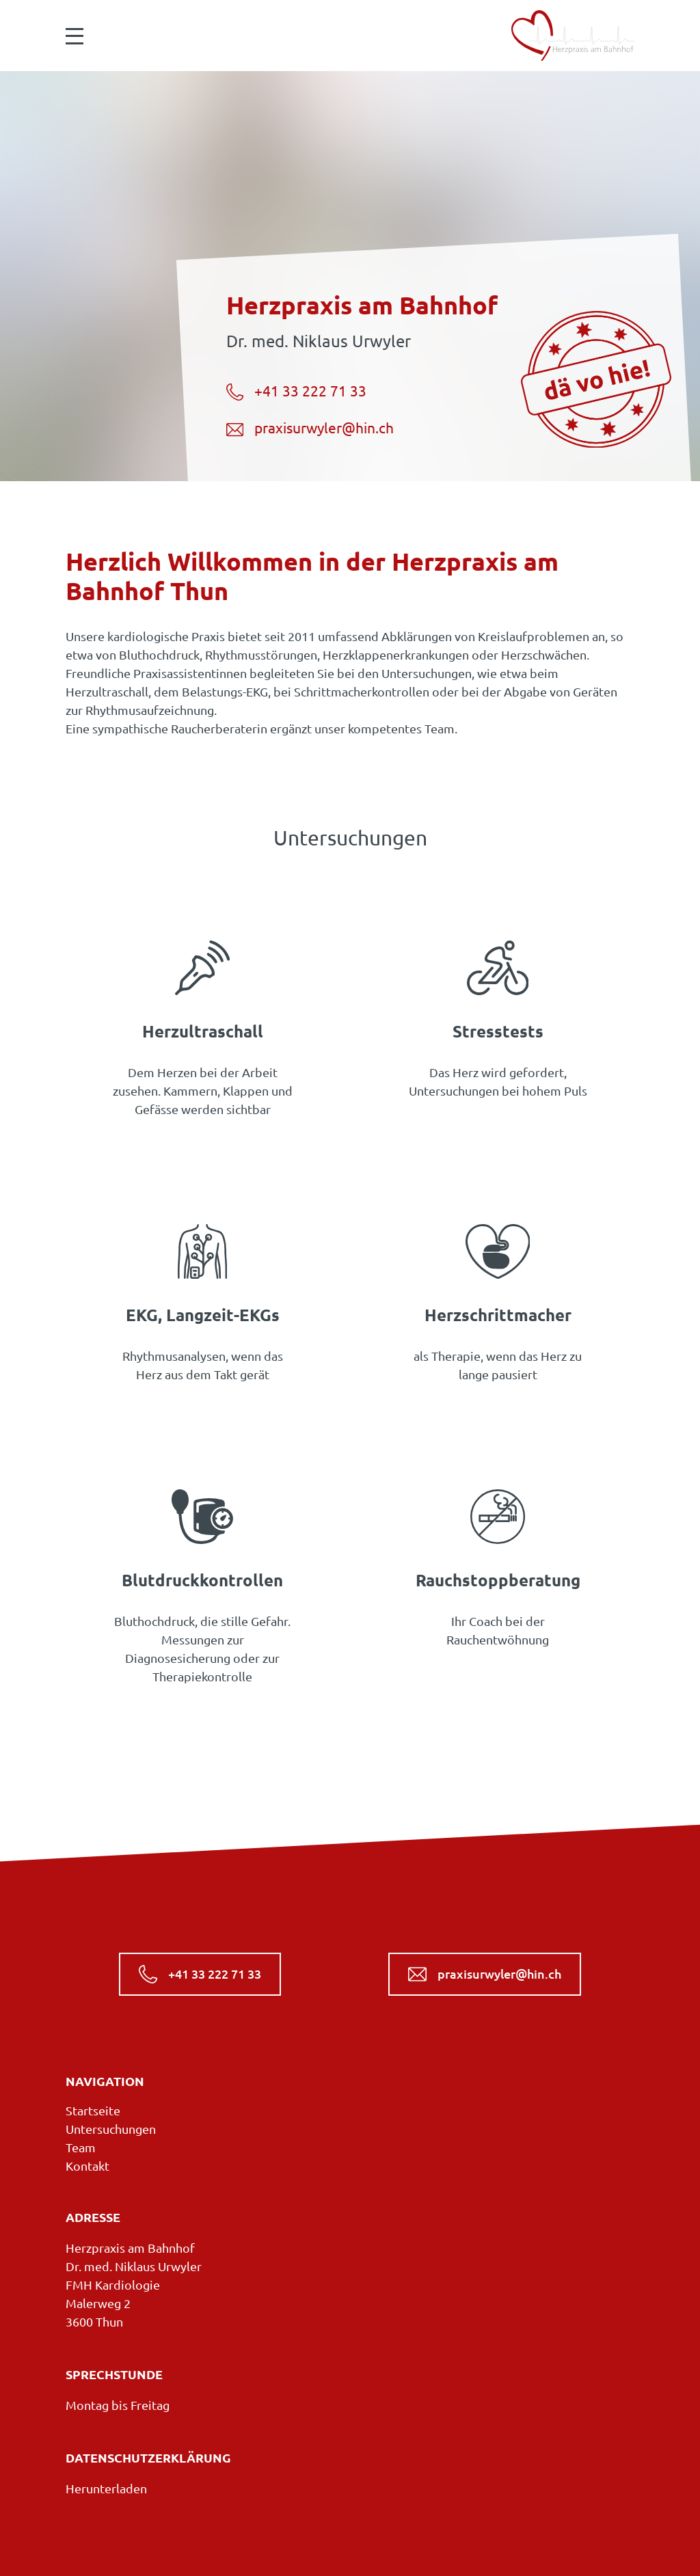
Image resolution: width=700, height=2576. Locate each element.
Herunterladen (106, 2488)
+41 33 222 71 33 (296, 392)
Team (81, 2147)
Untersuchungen (111, 2129)
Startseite (93, 2110)
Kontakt (87, 2166)
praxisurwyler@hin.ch (310, 429)
